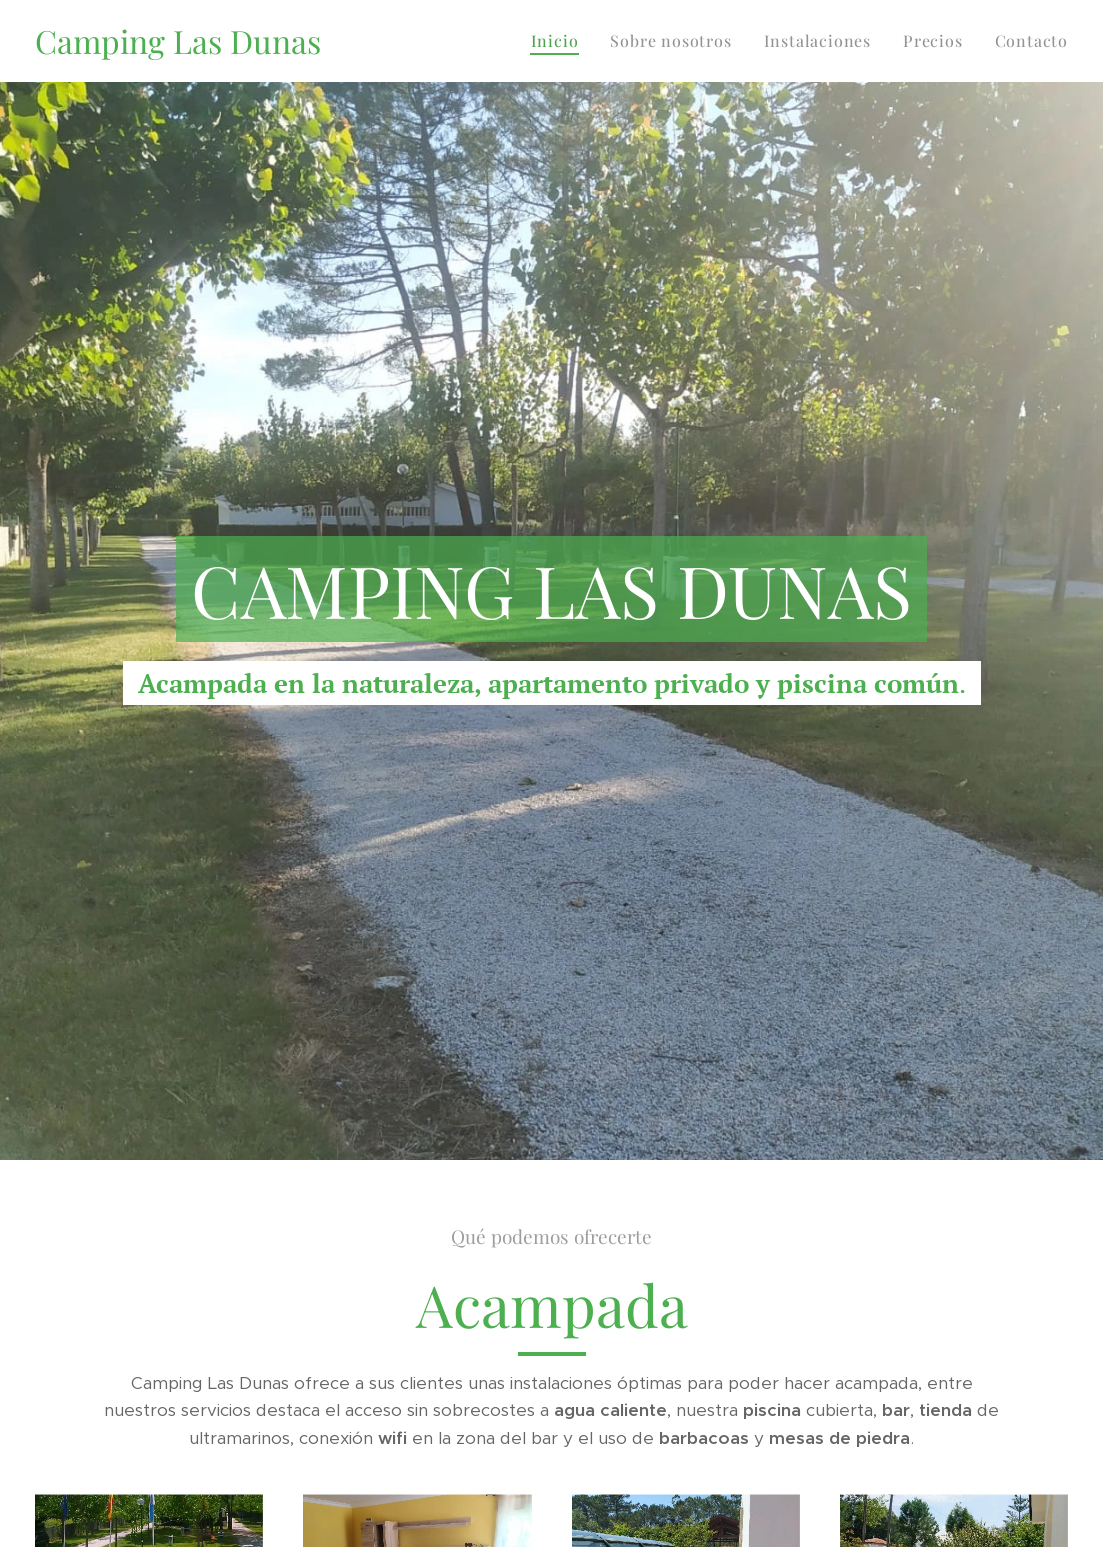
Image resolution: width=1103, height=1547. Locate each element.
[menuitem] (560, 41)
